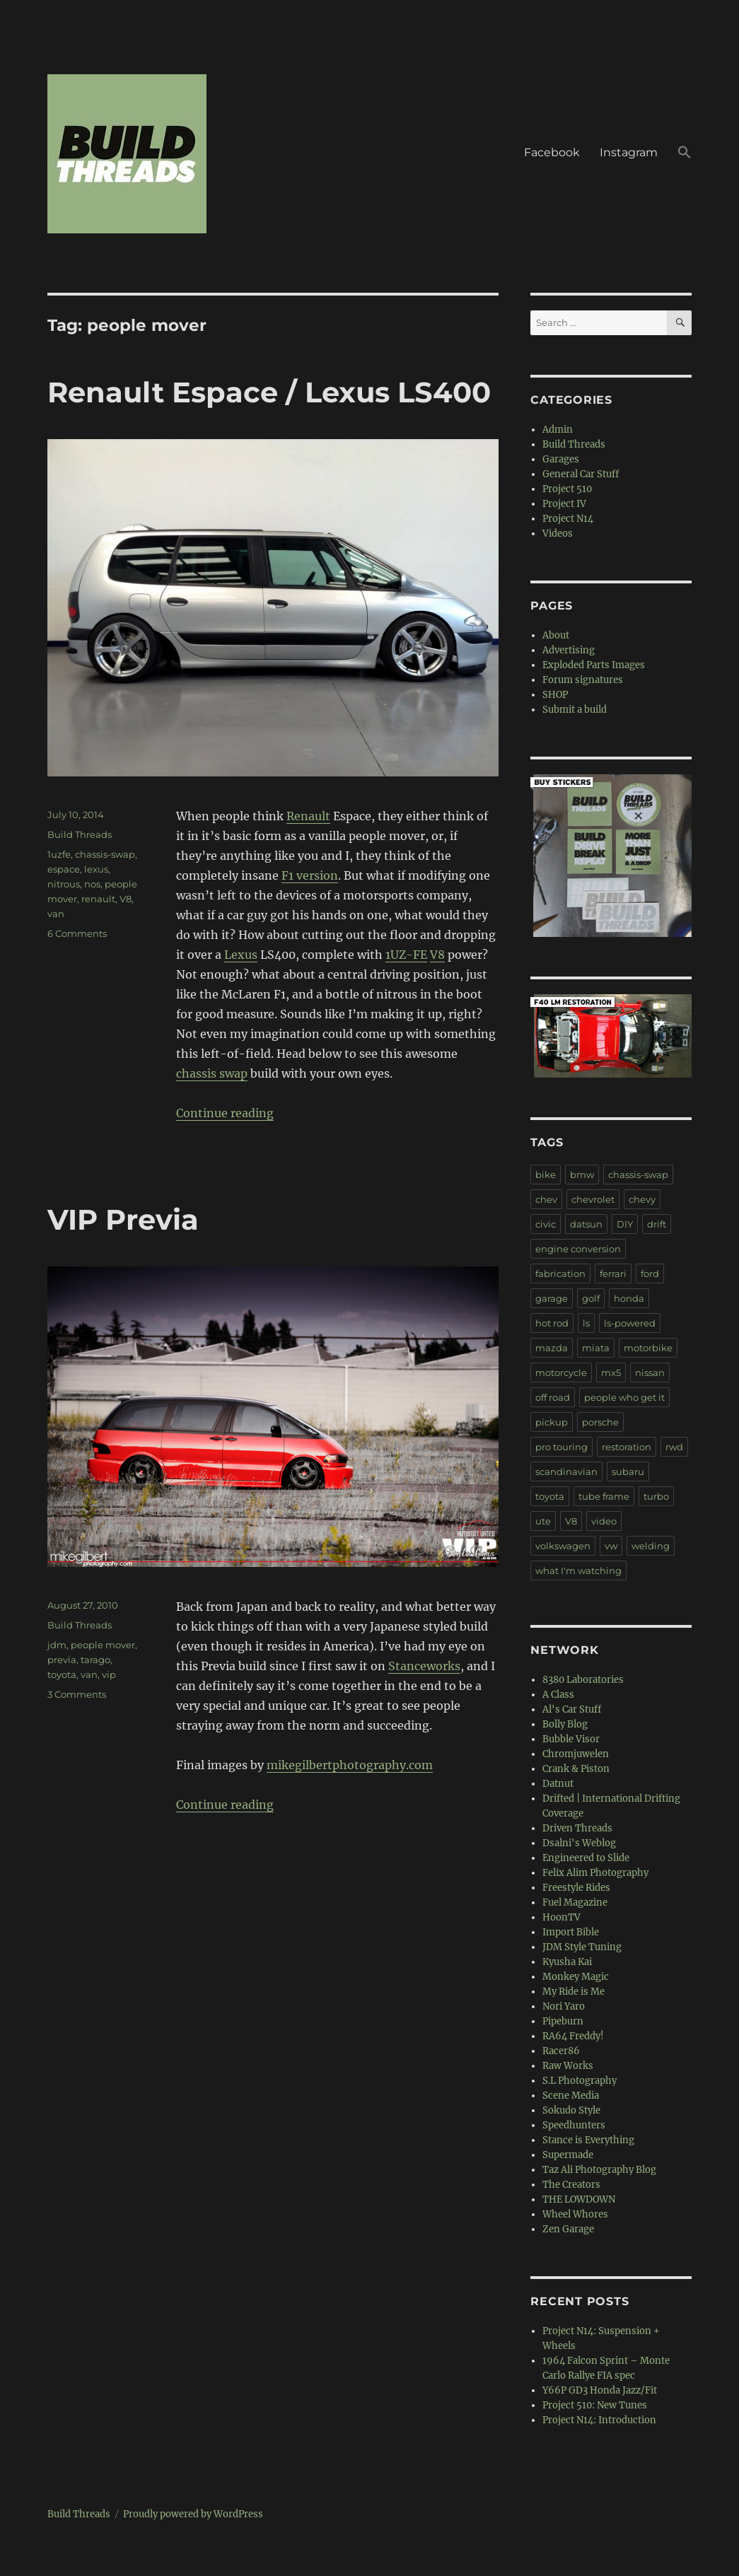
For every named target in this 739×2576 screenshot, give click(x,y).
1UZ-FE (406, 955)
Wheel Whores (575, 2214)
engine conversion (578, 1248)
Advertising (568, 650)
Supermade (567, 2155)
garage (551, 1298)
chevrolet (593, 1199)
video (604, 1521)
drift (656, 1224)
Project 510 (567, 489)
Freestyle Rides (576, 1888)
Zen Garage (568, 2229)
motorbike (648, 1347)
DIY (625, 1224)
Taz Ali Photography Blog (599, 2170)
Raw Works (567, 2066)
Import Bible (570, 1932)
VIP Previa (123, 1219)
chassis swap (212, 1073)
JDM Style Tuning (582, 1947)
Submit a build (574, 710)
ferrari (613, 1273)
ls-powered (630, 1323)
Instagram (629, 152)
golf (591, 1298)
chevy (642, 1199)
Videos (557, 534)
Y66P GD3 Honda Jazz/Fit (599, 2390)
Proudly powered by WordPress (193, 2514)
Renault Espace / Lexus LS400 (269, 392)
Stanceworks (424, 1666)
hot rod (552, 1323)
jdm (56, 1644)
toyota (61, 1674)
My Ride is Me (573, 1992)
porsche (600, 1422)
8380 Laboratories (583, 1680)
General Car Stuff (580, 474)
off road (552, 1397)
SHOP (555, 695)
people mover (103, 1644)
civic (545, 1224)
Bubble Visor (571, 1739)
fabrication (560, 1273)
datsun (586, 1224)
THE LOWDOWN (578, 2199)
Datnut (558, 1784)
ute (543, 1521)
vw (611, 1545)
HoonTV (561, 1917)
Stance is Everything (588, 2140)
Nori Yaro (563, 2006)
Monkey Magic (575, 1977)
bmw (582, 1174)
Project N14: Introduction (599, 2420)
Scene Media (570, 2096)
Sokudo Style (571, 2110)
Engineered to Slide (585, 1858)
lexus (96, 869)
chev (546, 1199)
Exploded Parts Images (593, 665)
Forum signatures (582, 680)
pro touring (561, 1446)
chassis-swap (105, 854)
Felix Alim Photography (595, 1873)
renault (98, 898)
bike (545, 1174)
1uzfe (59, 854)
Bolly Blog (565, 1724)
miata (596, 1347)
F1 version (309, 875)
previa (61, 1659)
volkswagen (562, 1545)
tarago (95, 1659)
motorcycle (561, 1372)
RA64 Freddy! (573, 2036)
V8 (437, 955)
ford (650, 1273)
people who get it (624, 1397)
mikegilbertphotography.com (350, 1765)
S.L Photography (579, 2081)
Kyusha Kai (567, 1962)
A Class (558, 1695)
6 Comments (77, 933)
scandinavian (566, 1471)
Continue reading (225, 1113)
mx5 (611, 1372)
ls (586, 1323)
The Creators (571, 2185)
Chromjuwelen (575, 1754)
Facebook (552, 152)
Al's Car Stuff (571, 1709)
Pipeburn (562, 2021)
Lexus (240, 955)
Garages (560, 459)
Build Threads (79, 834)
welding (651, 1545)
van (55, 913)
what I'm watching (578, 1570)
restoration (626, 1446)
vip (109, 1674)
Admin (557, 430)
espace (63, 869)
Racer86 (561, 2051)
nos (92, 884)
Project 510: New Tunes (594, 2405)
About (555, 635)
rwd (674, 1446)
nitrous (63, 884)
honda (629, 1298)
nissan (650, 1372)
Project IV (564, 504)
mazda (551, 1347)
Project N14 (567, 519)
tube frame (603, 1496)
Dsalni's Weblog (579, 1843)
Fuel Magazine (574, 1902)
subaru (628, 1471)
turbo (656, 1496)
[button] (685, 154)
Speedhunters (573, 2125)
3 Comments (76, 1694)
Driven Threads (577, 1828)
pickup (551, 1422)
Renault (308, 816)
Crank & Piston (576, 1769)
